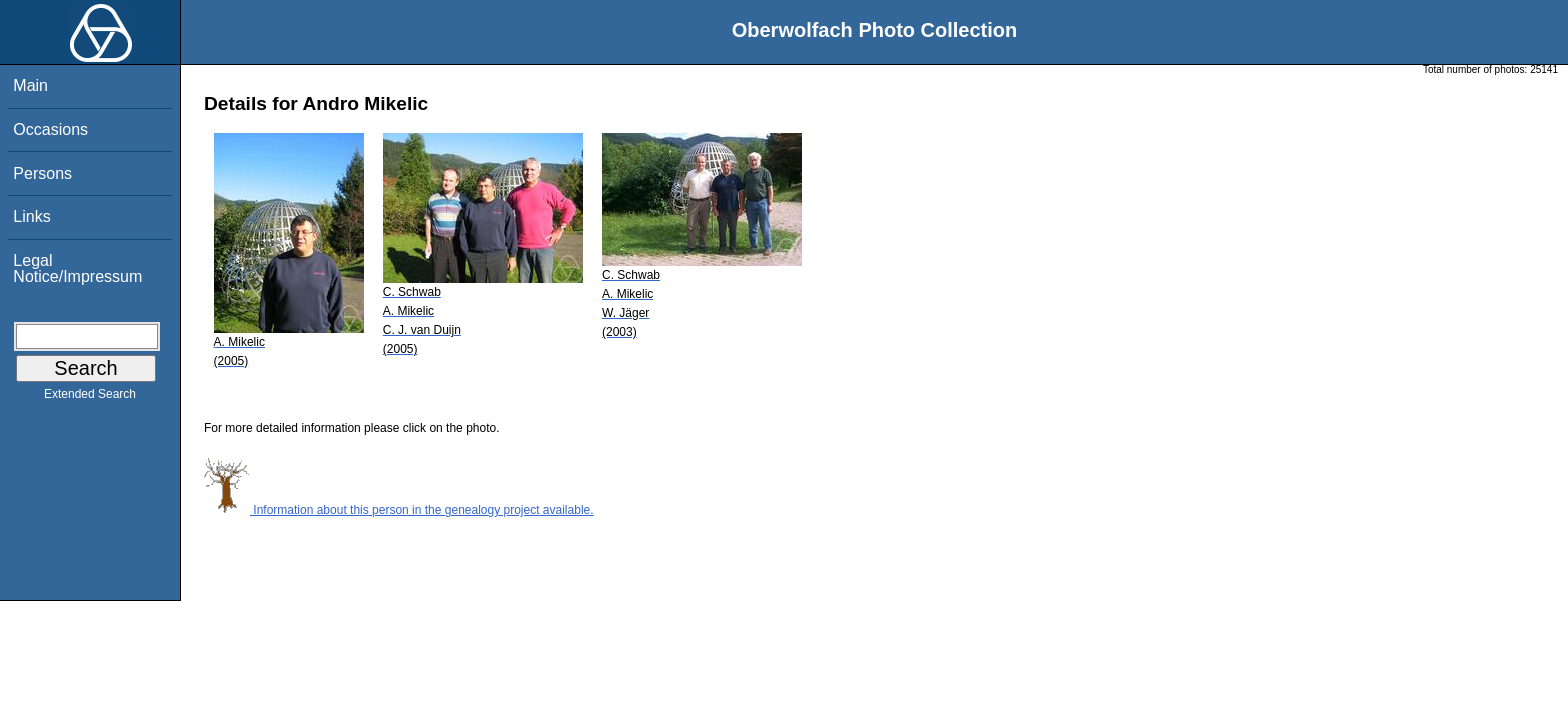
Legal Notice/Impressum (77, 268)
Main (30, 85)
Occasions (50, 129)
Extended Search (90, 398)
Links (31, 216)
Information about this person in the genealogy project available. (399, 510)
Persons (42, 173)
